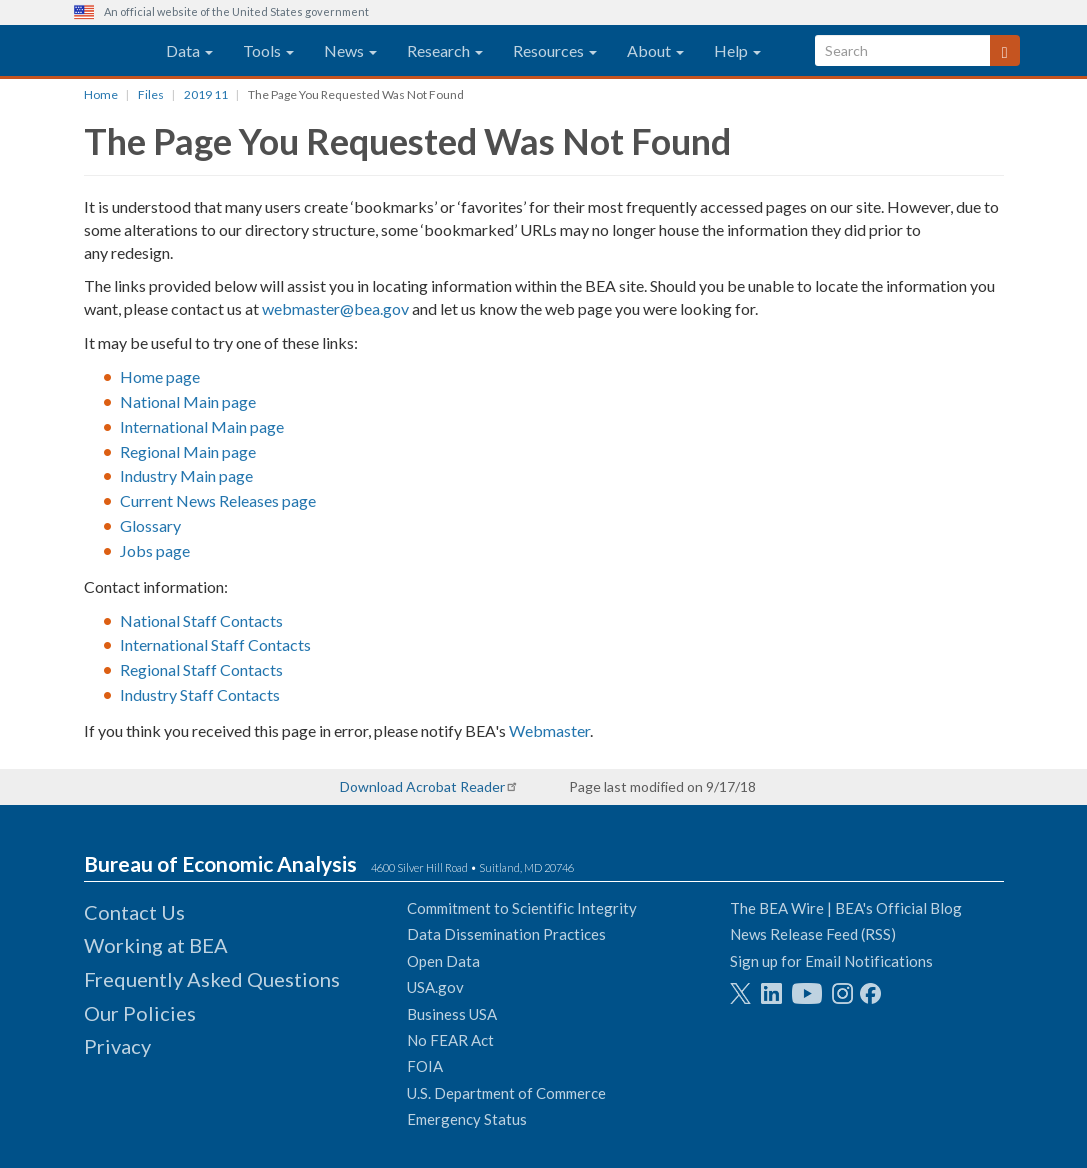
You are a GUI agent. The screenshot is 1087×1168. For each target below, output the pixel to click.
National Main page (188, 401)
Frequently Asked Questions (212, 979)
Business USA (452, 1014)
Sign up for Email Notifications (831, 961)
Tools (268, 50)
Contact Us (134, 912)
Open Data (443, 961)
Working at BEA (156, 945)
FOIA (425, 1066)
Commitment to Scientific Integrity (522, 908)
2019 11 (206, 94)
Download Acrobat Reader (422, 786)
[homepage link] (97, 51)
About (655, 50)
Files (151, 94)
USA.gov (435, 987)
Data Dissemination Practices (506, 934)
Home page (160, 376)
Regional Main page (188, 451)
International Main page (202, 426)
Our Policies (140, 1013)
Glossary (150, 525)
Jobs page (155, 550)
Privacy (117, 1046)
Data (189, 50)
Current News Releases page (218, 500)
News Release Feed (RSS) (813, 934)
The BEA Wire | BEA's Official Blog (846, 908)
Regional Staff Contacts (201, 669)
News (350, 50)
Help (737, 50)
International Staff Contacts (215, 644)
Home (101, 94)
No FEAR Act (450, 1040)
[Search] (1005, 50)
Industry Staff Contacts (200, 694)
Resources (555, 50)
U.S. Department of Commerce (506, 1093)
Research (445, 50)
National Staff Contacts (201, 620)
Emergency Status (467, 1119)
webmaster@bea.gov (335, 308)
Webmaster (549, 730)
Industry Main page (186, 475)
